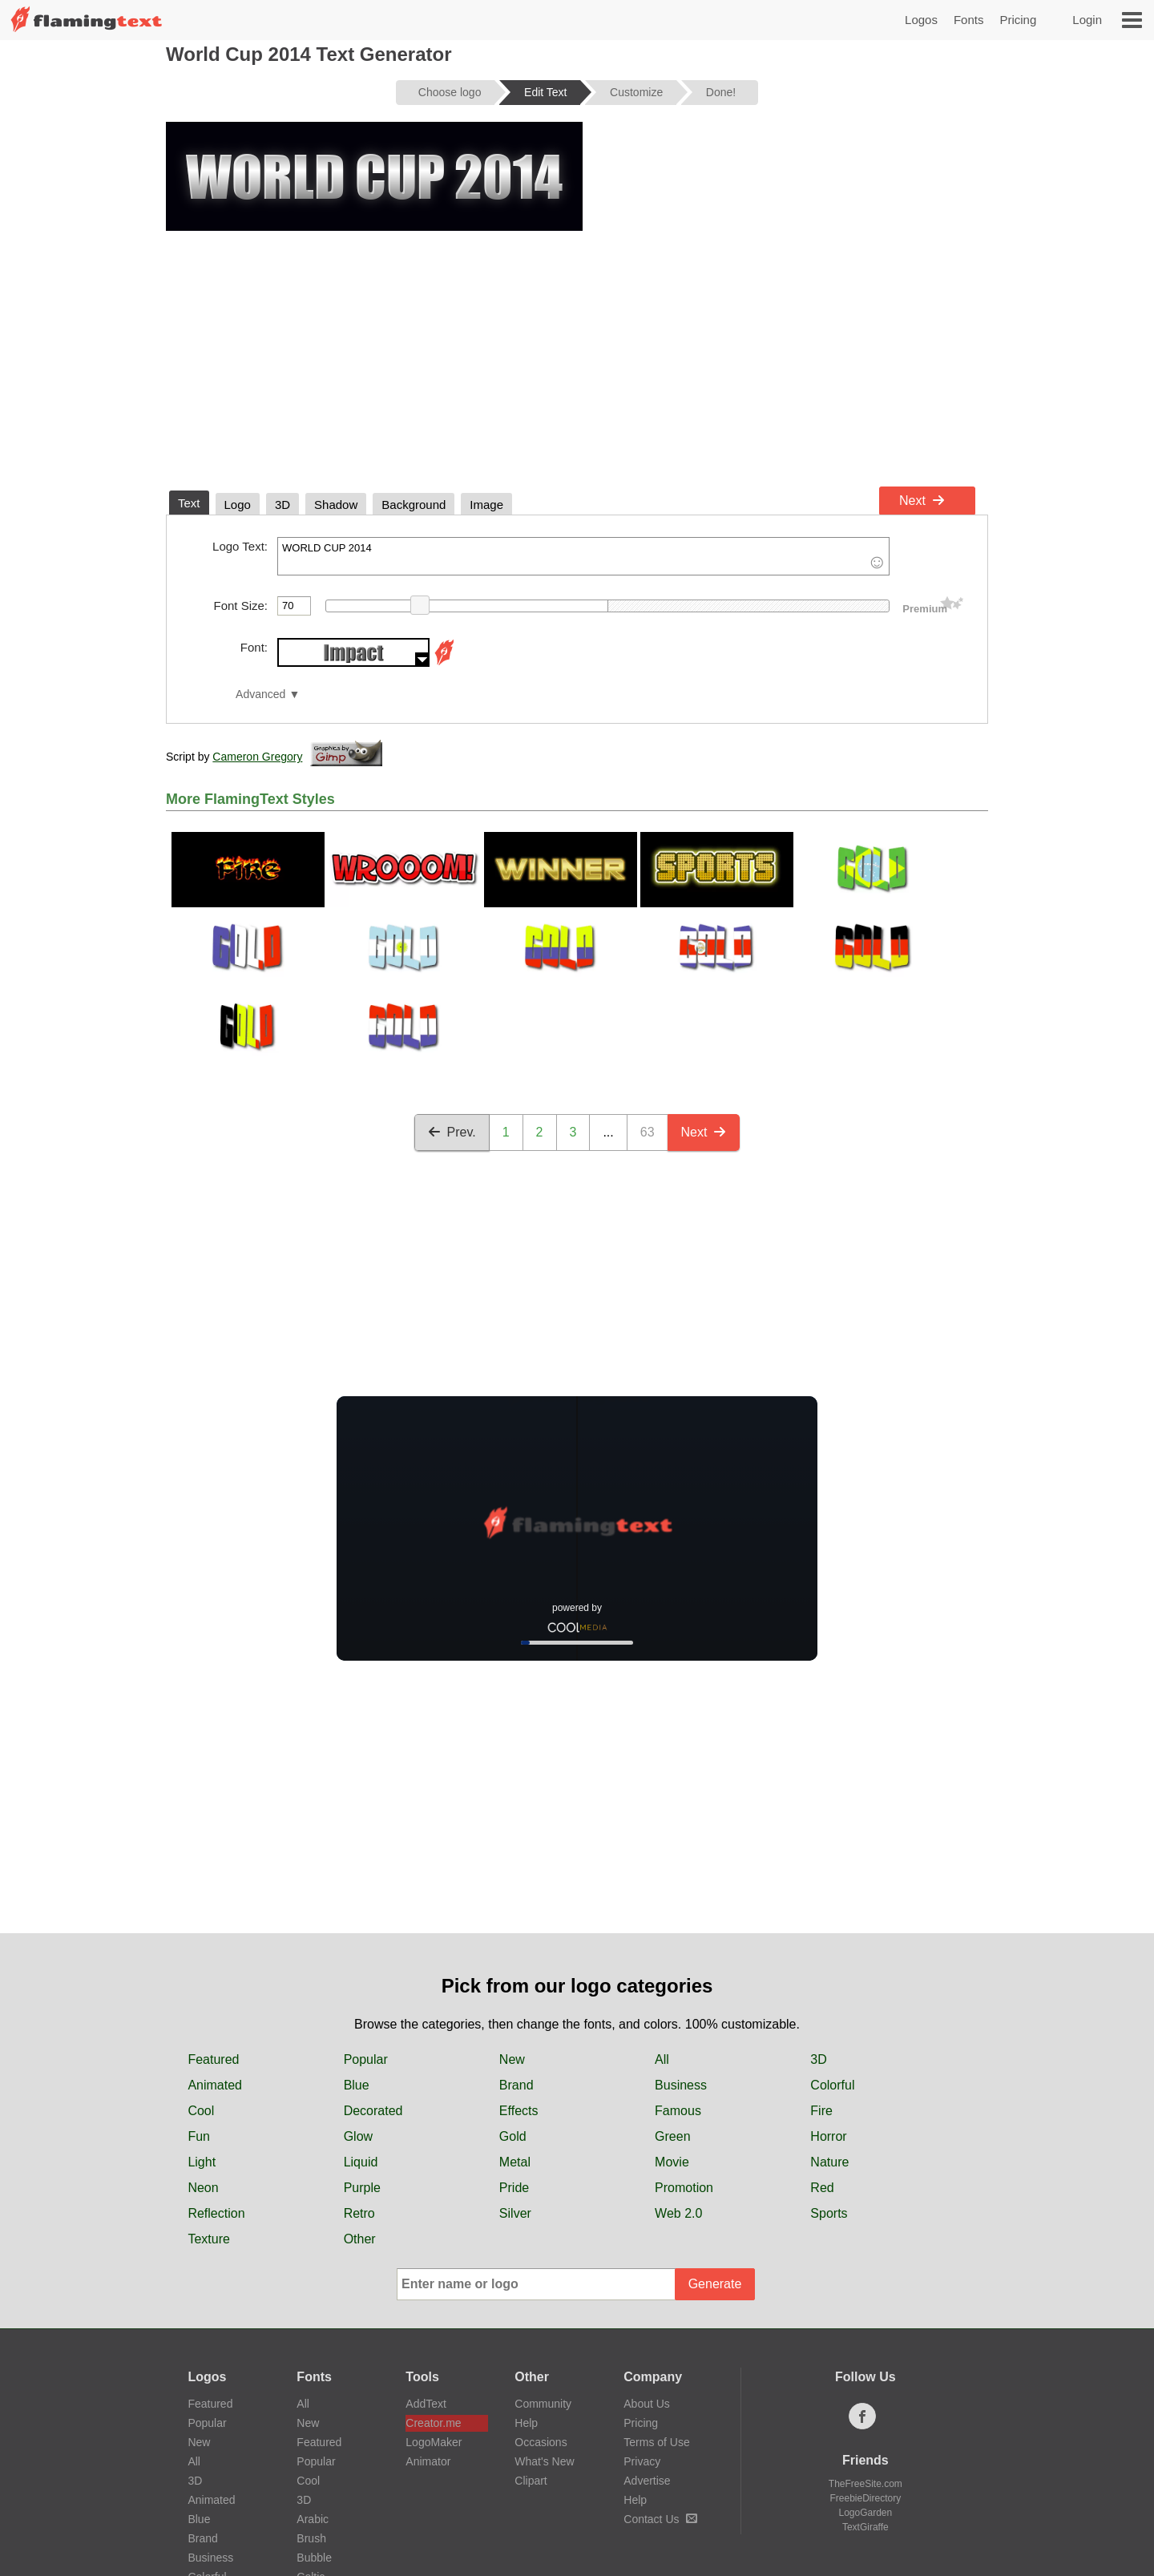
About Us (646, 2403)
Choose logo (450, 92)
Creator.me (433, 2423)
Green (672, 2136)
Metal (515, 2162)
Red (821, 2187)
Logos (921, 19)
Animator (428, 2461)
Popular (366, 2059)
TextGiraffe (865, 2527)
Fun (199, 2136)
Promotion (684, 2187)
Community (542, 2403)
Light (202, 2162)
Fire (821, 2111)
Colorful (832, 2085)
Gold (513, 2136)
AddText (426, 2403)
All (662, 2059)
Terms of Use (656, 2442)
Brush (311, 2538)
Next (922, 500)
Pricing (1017, 19)
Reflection (216, 2213)
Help (526, 2423)
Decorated (373, 2111)
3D (818, 2059)
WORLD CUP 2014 (583, 556)
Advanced (260, 694)
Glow (358, 2136)
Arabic (313, 2519)
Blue (356, 2085)
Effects (519, 2111)
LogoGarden (865, 2512)
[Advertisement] (577, 359)
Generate (715, 2284)
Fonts (969, 19)
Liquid (361, 2162)
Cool (201, 2111)
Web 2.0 (678, 2213)
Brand (516, 2085)
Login (1087, 19)
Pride (514, 2187)
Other (360, 2239)
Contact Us (659, 2519)
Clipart (530, 2480)
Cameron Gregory (257, 756)
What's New (544, 2461)
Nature (829, 2162)
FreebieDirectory (866, 2498)
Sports (828, 2213)
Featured (213, 2059)
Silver (515, 2213)
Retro (359, 2213)
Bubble (314, 2557)
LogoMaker (434, 2442)
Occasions (540, 2442)
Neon (203, 2187)
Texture (208, 2239)
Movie (672, 2162)
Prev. (452, 1132)
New (512, 2059)
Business (681, 2085)
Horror (828, 2136)
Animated (215, 2085)
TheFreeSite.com (865, 2483)
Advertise (646, 2480)
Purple (362, 2187)
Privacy (641, 2461)
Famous (678, 2111)
